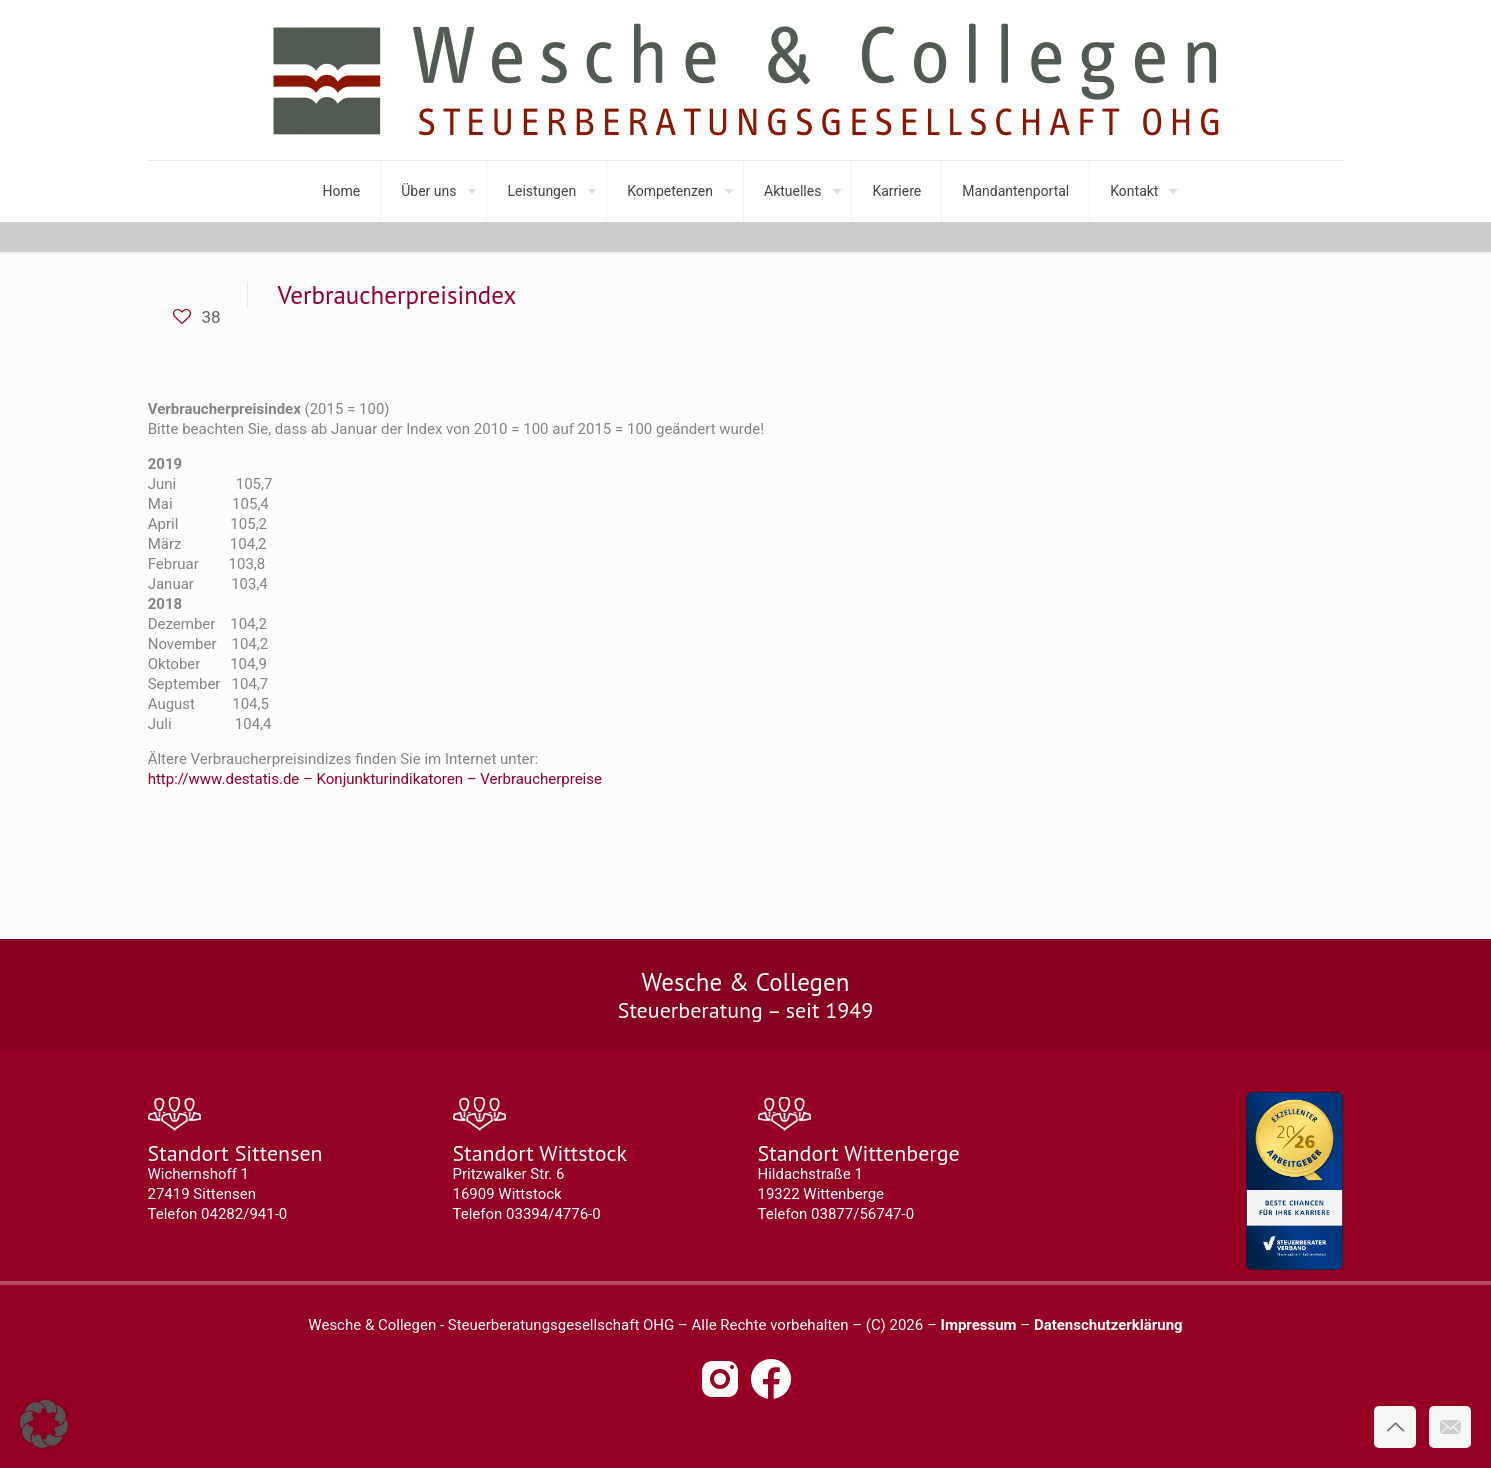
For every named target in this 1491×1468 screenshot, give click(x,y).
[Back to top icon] (1395, 1427)
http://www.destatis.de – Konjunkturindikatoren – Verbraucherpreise (375, 779)
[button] (44, 1424)
